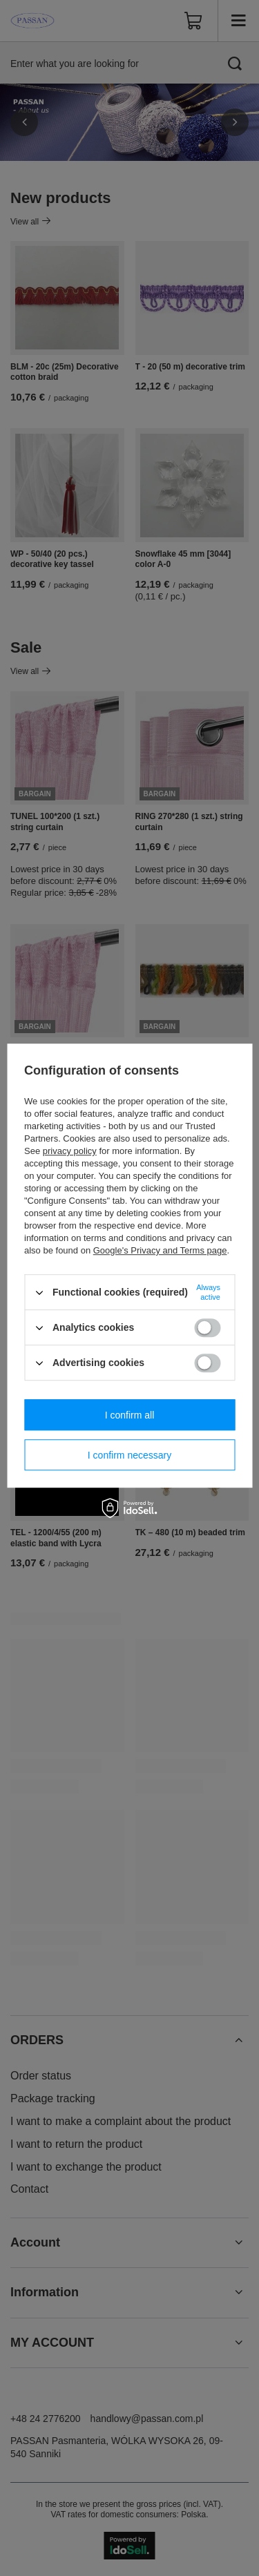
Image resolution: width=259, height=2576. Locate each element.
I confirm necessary (129, 1455)
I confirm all (130, 1415)
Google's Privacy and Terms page (160, 1250)
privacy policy (70, 1151)
